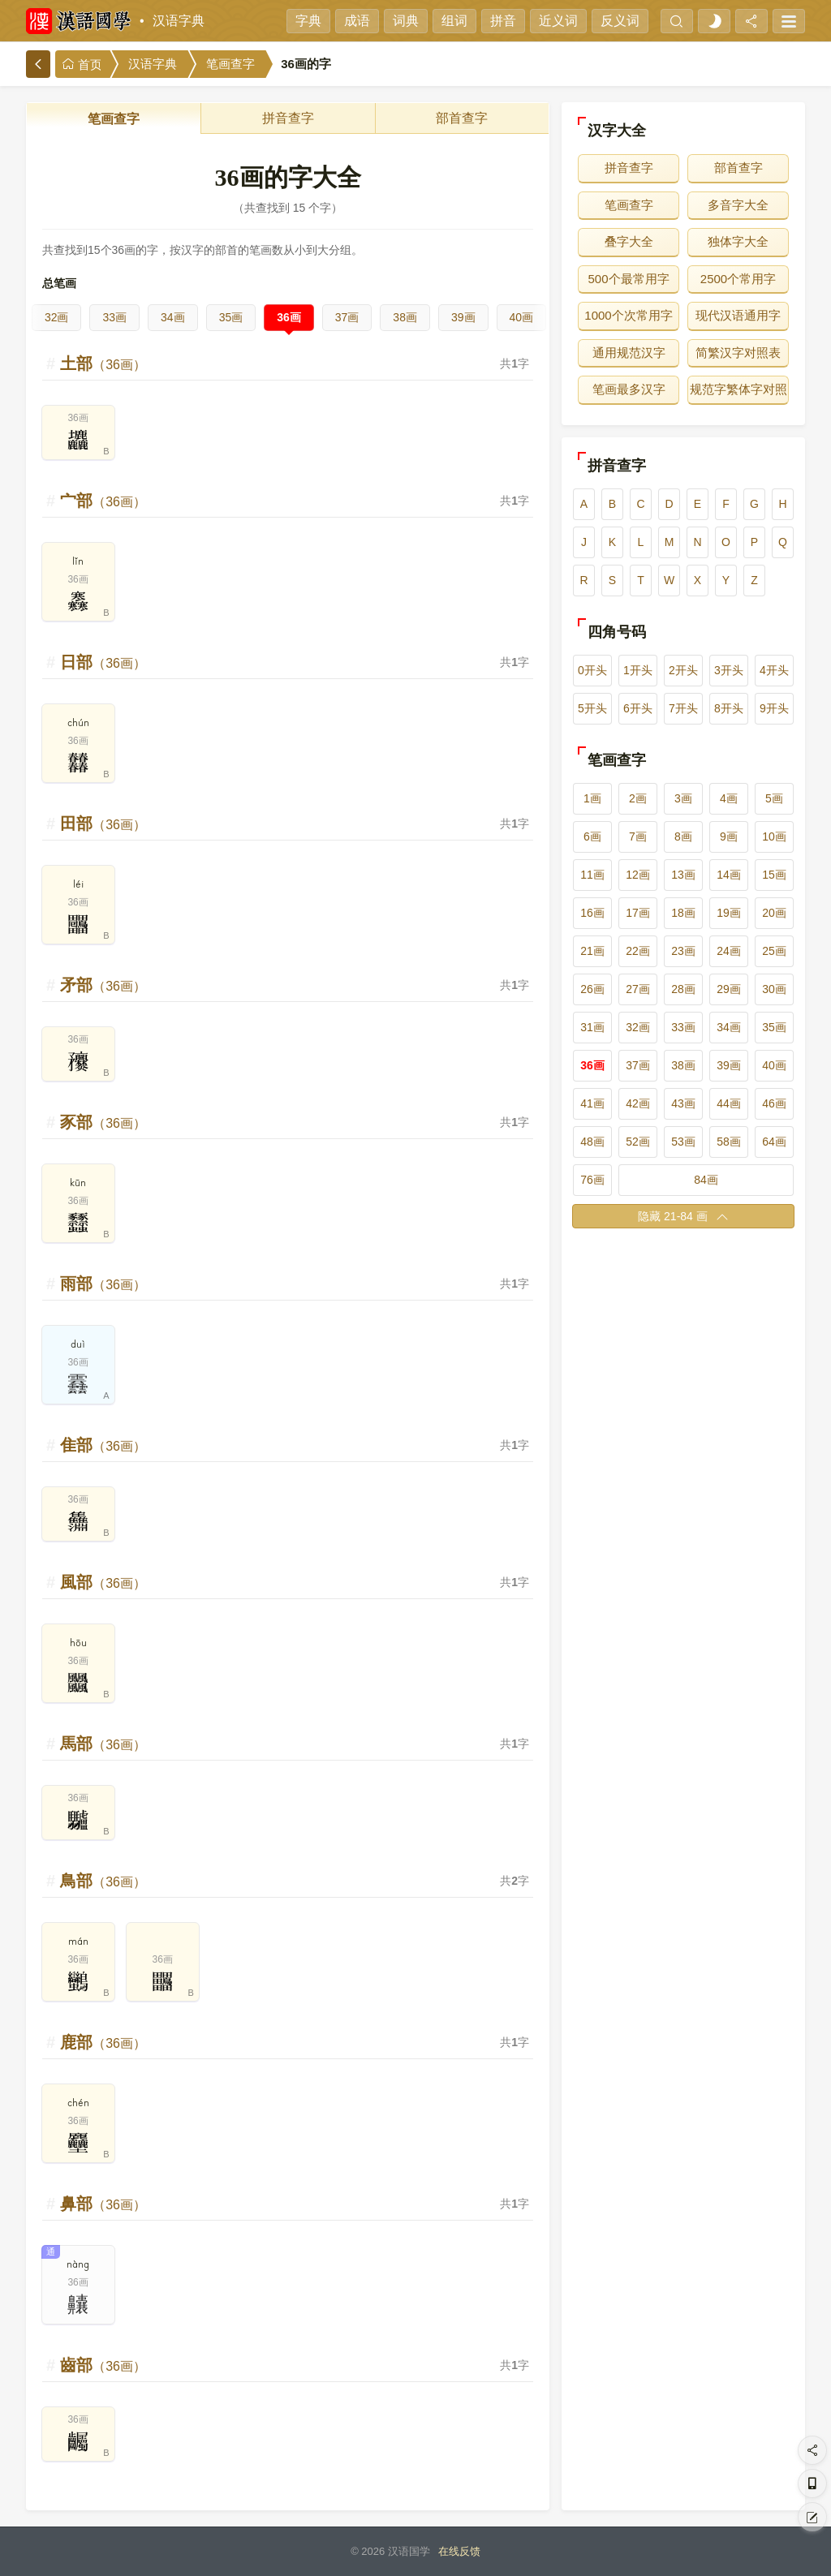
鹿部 (103, 2042)
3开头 (728, 670)
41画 (592, 1103)
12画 (638, 874)
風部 (103, 1582)
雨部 (103, 1283)
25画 (774, 950)
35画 (231, 317)
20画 (774, 912)
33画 (114, 317)
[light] (714, 21)
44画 (729, 1103)
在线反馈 (459, 2551)
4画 (729, 798)
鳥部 (103, 1881)
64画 (774, 1141)
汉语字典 (179, 21)
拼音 (503, 21)
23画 (683, 950)
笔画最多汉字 (628, 389)
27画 (638, 989)
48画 (592, 1141)
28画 (683, 989)
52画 (638, 1141)
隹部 (103, 1445)
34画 (173, 317)
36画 (289, 317)
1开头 (637, 670)
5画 (774, 798)
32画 (57, 317)
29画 (729, 989)
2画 (638, 798)
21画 (592, 950)
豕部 (103, 1122)
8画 (683, 836)
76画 (592, 1179)
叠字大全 (629, 241)
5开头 (592, 708)
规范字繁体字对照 (738, 389)
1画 (592, 798)
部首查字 (462, 118)
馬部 (103, 1743)
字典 (308, 21)
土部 (103, 363)
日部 (103, 662)
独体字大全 (738, 241)
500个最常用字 (628, 279)
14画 (729, 874)
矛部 (103, 985)
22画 (638, 950)
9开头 (774, 708)
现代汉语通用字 (738, 315)
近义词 (558, 21)
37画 (347, 317)
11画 (592, 874)
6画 (592, 836)
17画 (638, 912)
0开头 (592, 670)
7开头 (683, 708)
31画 (592, 1027)
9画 (729, 836)
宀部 (103, 501)
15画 (774, 874)
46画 (774, 1103)
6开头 (637, 708)
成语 (357, 21)
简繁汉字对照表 (738, 352)
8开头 (728, 708)
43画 (683, 1103)
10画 (774, 836)
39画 (463, 317)
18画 (683, 912)
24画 (729, 950)
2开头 (683, 670)
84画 (706, 1179)
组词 (454, 21)
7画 (638, 836)
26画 (592, 989)
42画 (638, 1103)
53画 (683, 1141)
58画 (729, 1141)
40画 (522, 317)
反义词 (620, 21)
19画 (729, 912)
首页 (82, 64)
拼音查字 (288, 118)
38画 (405, 317)
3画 (683, 798)
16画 (592, 912)
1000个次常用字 (628, 315)
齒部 (103, 2365)
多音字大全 (738, 205)
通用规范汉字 (628, 352)
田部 (103, 823)
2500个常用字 (738, 279)
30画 (774, 989)
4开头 (774, 670)
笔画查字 (230, 64)
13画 (683, 874)
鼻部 (103, 2204)
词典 (406, 21)
